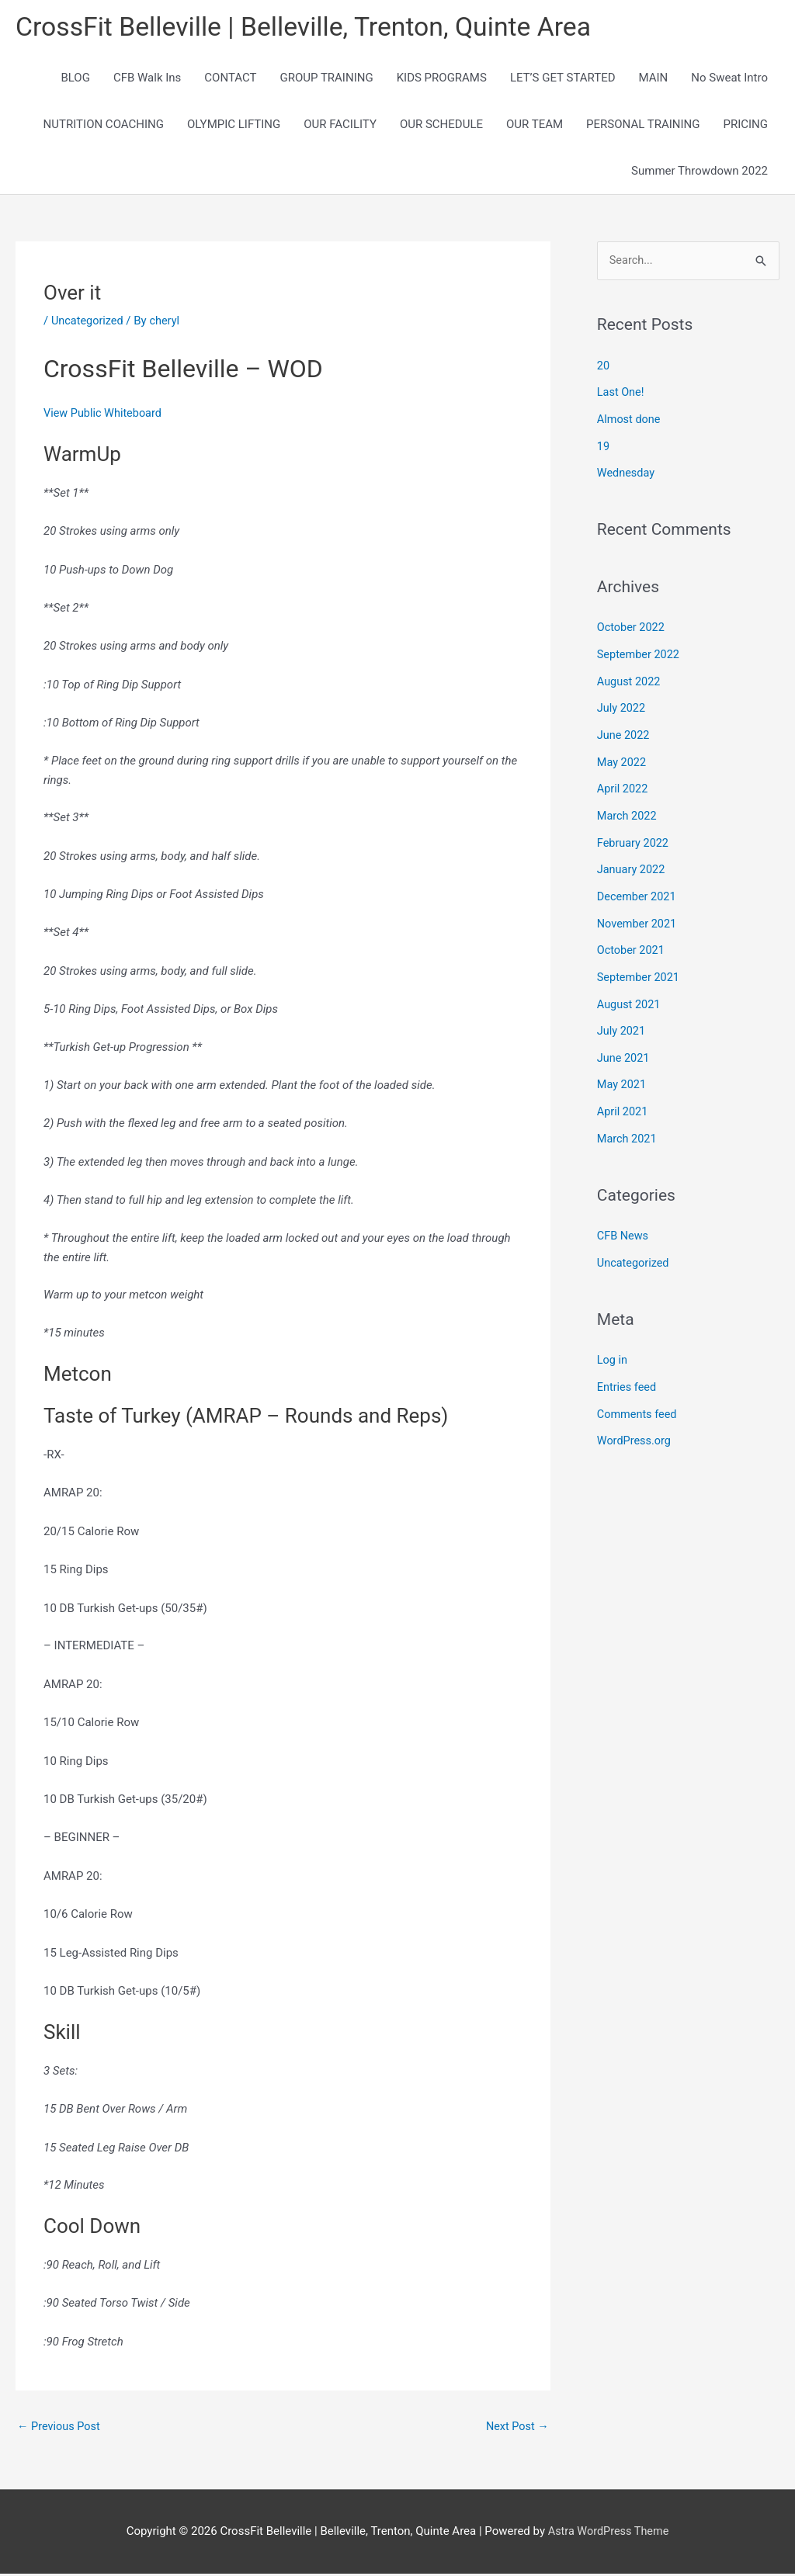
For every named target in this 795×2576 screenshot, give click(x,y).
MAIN (653, 79)
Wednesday (627, 472)
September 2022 (639, 652)
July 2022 (622, 705)
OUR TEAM (534, 126)
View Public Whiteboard (104, 414)
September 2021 (639, 966)
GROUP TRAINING (326, 79)
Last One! (621, 393)
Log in (613, 1343)
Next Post (516, 2428)
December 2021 (638, 888)
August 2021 (630, 993)
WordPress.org (635, 1422)
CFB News (624, 1220)
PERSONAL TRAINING (643, 126)
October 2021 (632, 940)
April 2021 (623, 1097)
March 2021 (628, 1124)
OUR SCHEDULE (441, 126)
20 (603, 367)
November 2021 (638, 914)
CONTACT (230, 79)
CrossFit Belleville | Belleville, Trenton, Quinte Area (314, 27)
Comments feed (638, 1395)
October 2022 (632, 626)
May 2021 (622, 1071)
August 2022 (630, 678)
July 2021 (622, 1019)
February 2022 (634, 835)
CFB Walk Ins (147, 79)
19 (603, 446)
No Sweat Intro (729, 79)
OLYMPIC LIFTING (233, 126)
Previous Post (60, 2428)
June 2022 (624, 730)
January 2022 (632, 861)
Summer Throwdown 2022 (699, 172)
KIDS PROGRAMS (442, 79)
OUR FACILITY (340, 126)
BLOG (75, 79)
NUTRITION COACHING (103, 126)
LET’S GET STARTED (563, 79)
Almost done (630, 420)
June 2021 (624, 1045)
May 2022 (622, 757)
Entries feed (627, 1369)
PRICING (745, 126)
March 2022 (628, 809)
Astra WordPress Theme (609, 2533)
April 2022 (623, 783)
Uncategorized (88, 321)
